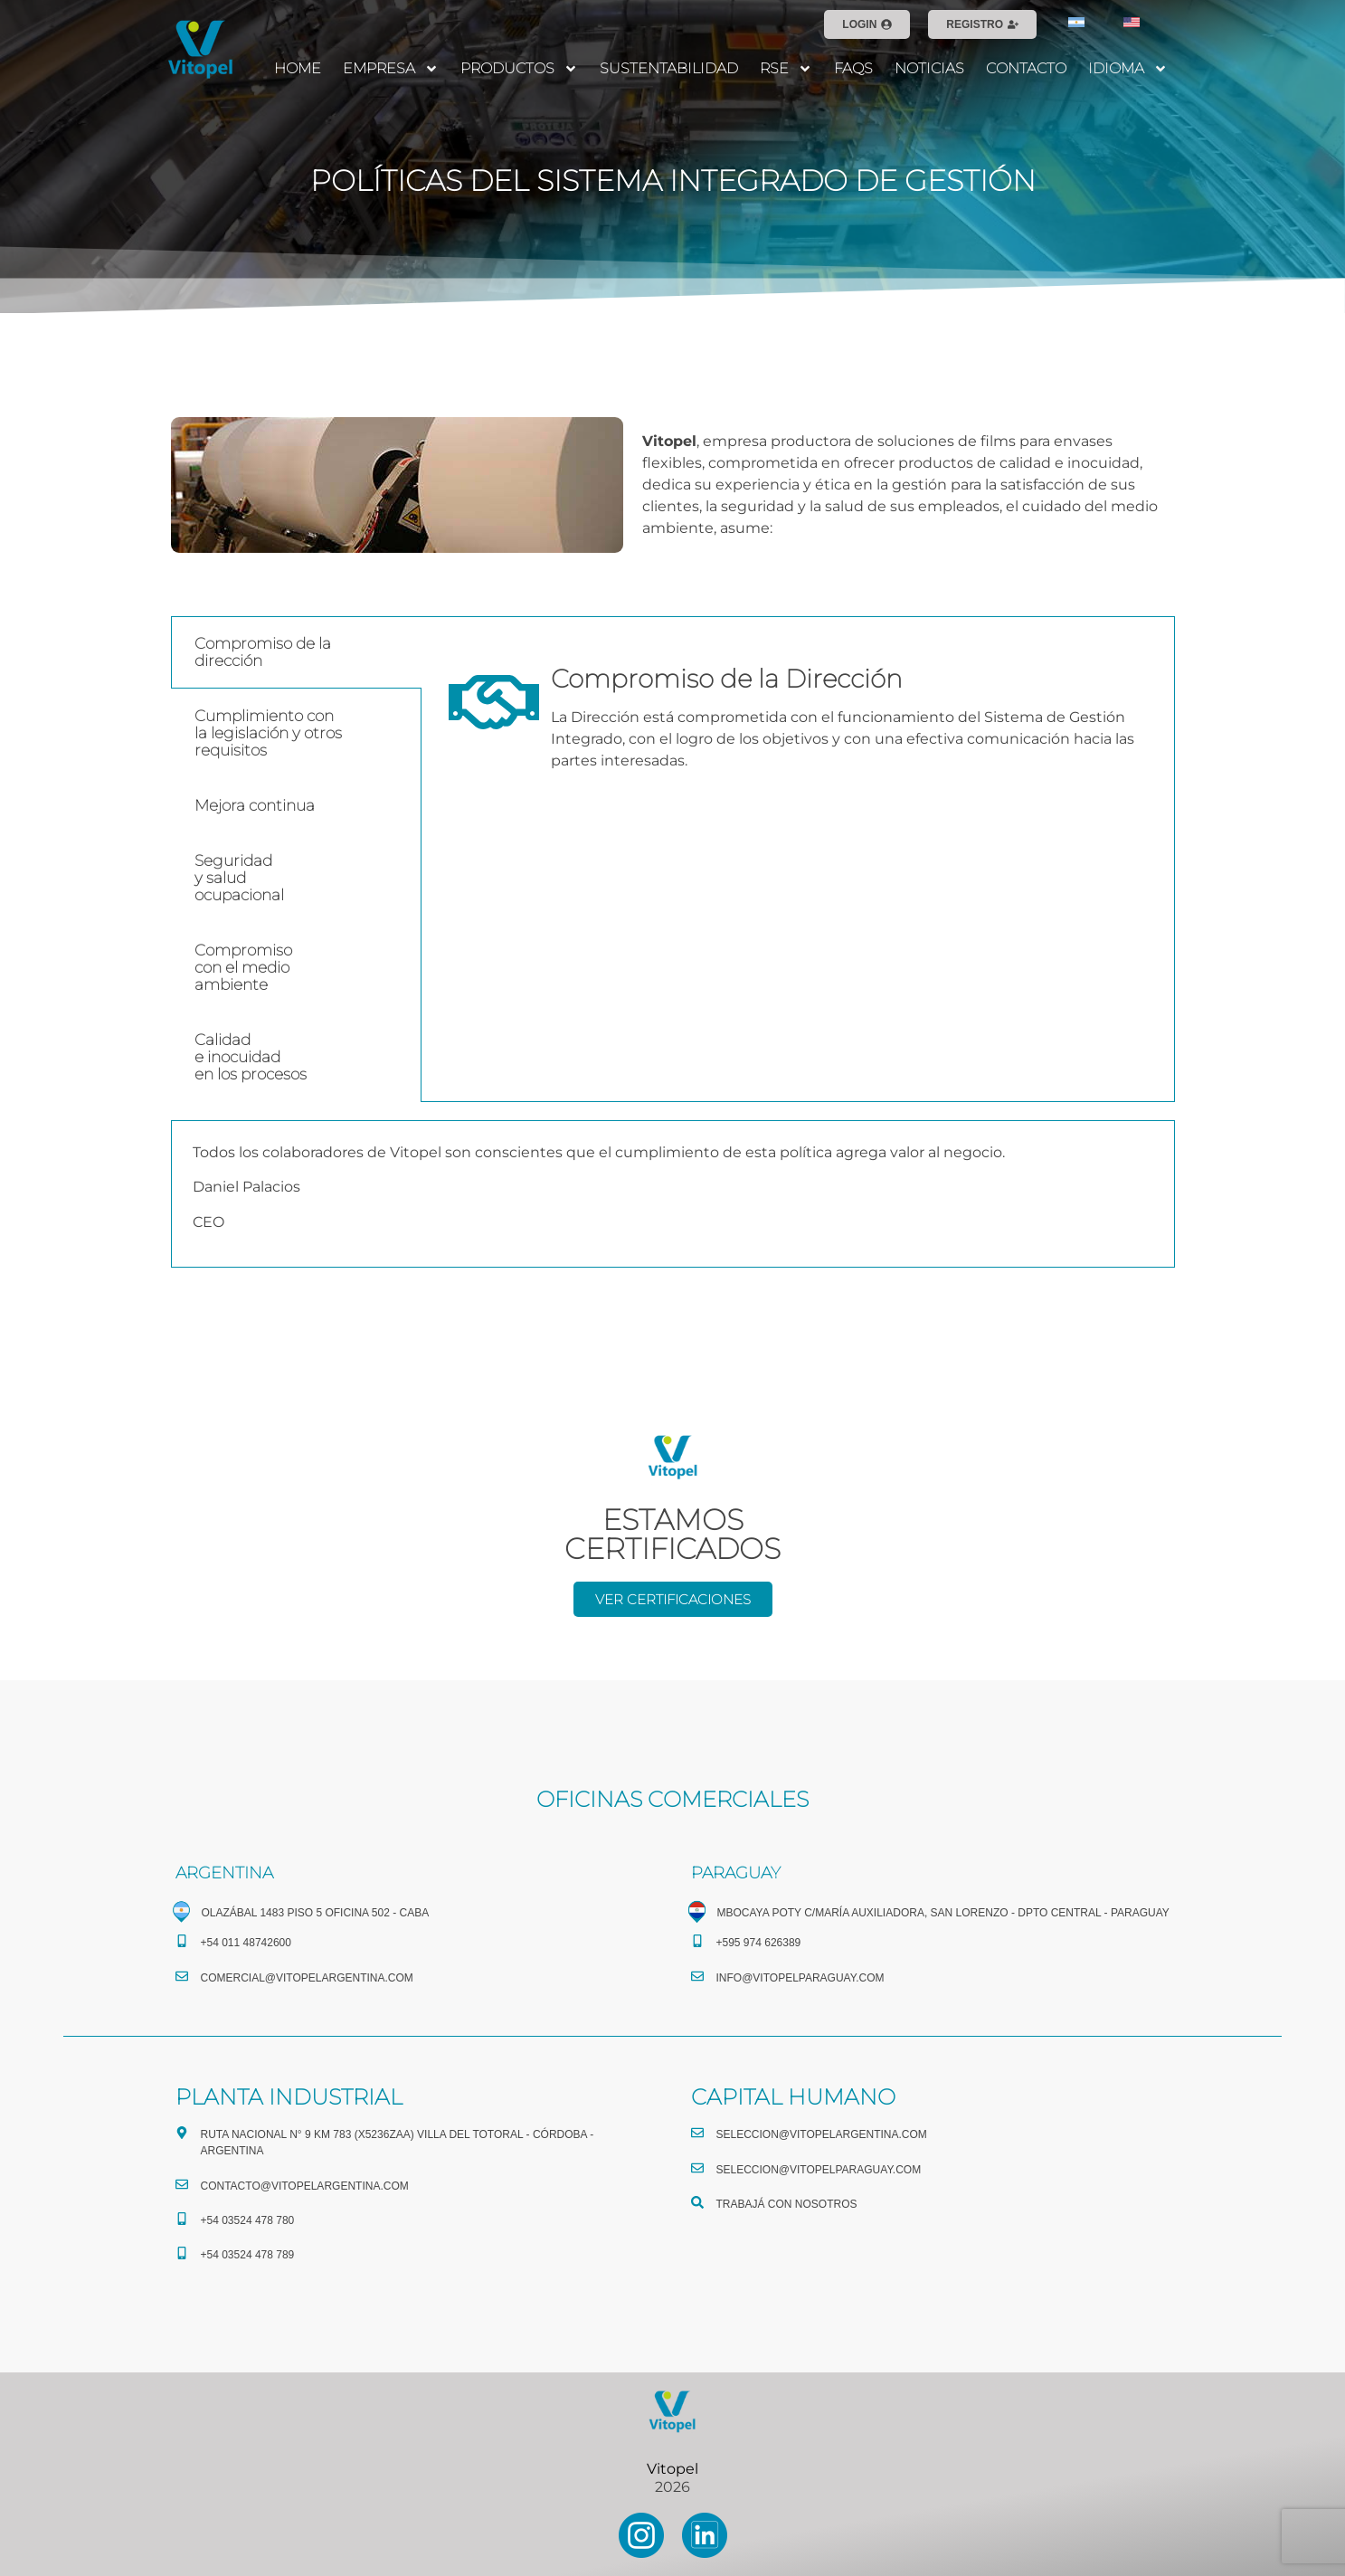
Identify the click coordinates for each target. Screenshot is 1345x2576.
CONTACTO (1026, 68)
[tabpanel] (797, 714)
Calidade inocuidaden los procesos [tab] (250, 1057)
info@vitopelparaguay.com (800, 1978)
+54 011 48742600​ (246, 1942)
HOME (297, 68)
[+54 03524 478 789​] (181, 2253)
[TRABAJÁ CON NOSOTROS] (697, 2202)
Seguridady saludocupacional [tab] (239, 877)
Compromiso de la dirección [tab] (262, 652)
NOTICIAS (929, 68)
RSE (786, 68)
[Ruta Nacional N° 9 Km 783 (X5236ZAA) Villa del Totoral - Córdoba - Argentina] (181, 2132)
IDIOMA (1128, 68)
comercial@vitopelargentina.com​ (307, 1978)
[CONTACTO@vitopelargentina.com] (181, 2184)
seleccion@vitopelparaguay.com (819, 2169)
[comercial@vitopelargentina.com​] (181, 1976)
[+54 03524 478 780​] (181, 2218)
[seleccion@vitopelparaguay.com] (697, 2168)
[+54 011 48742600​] (181, 1940)
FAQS (853, 68)
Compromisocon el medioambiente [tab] (243, 967)
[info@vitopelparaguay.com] (697, 1976)
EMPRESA (391, 68)
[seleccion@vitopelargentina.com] (697, 2132)
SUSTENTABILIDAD (669, 68)
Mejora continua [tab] (254, 805)
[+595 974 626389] (697, 1940)
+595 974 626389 (758, 1942)
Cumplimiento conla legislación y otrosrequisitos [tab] (268, 733)
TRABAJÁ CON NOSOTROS (786, 2204)
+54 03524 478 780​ (248, 2220)
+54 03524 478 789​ (248, 2254)
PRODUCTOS (519, 68)
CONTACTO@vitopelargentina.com (305, 2186)
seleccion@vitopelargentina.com (821, 2134)
